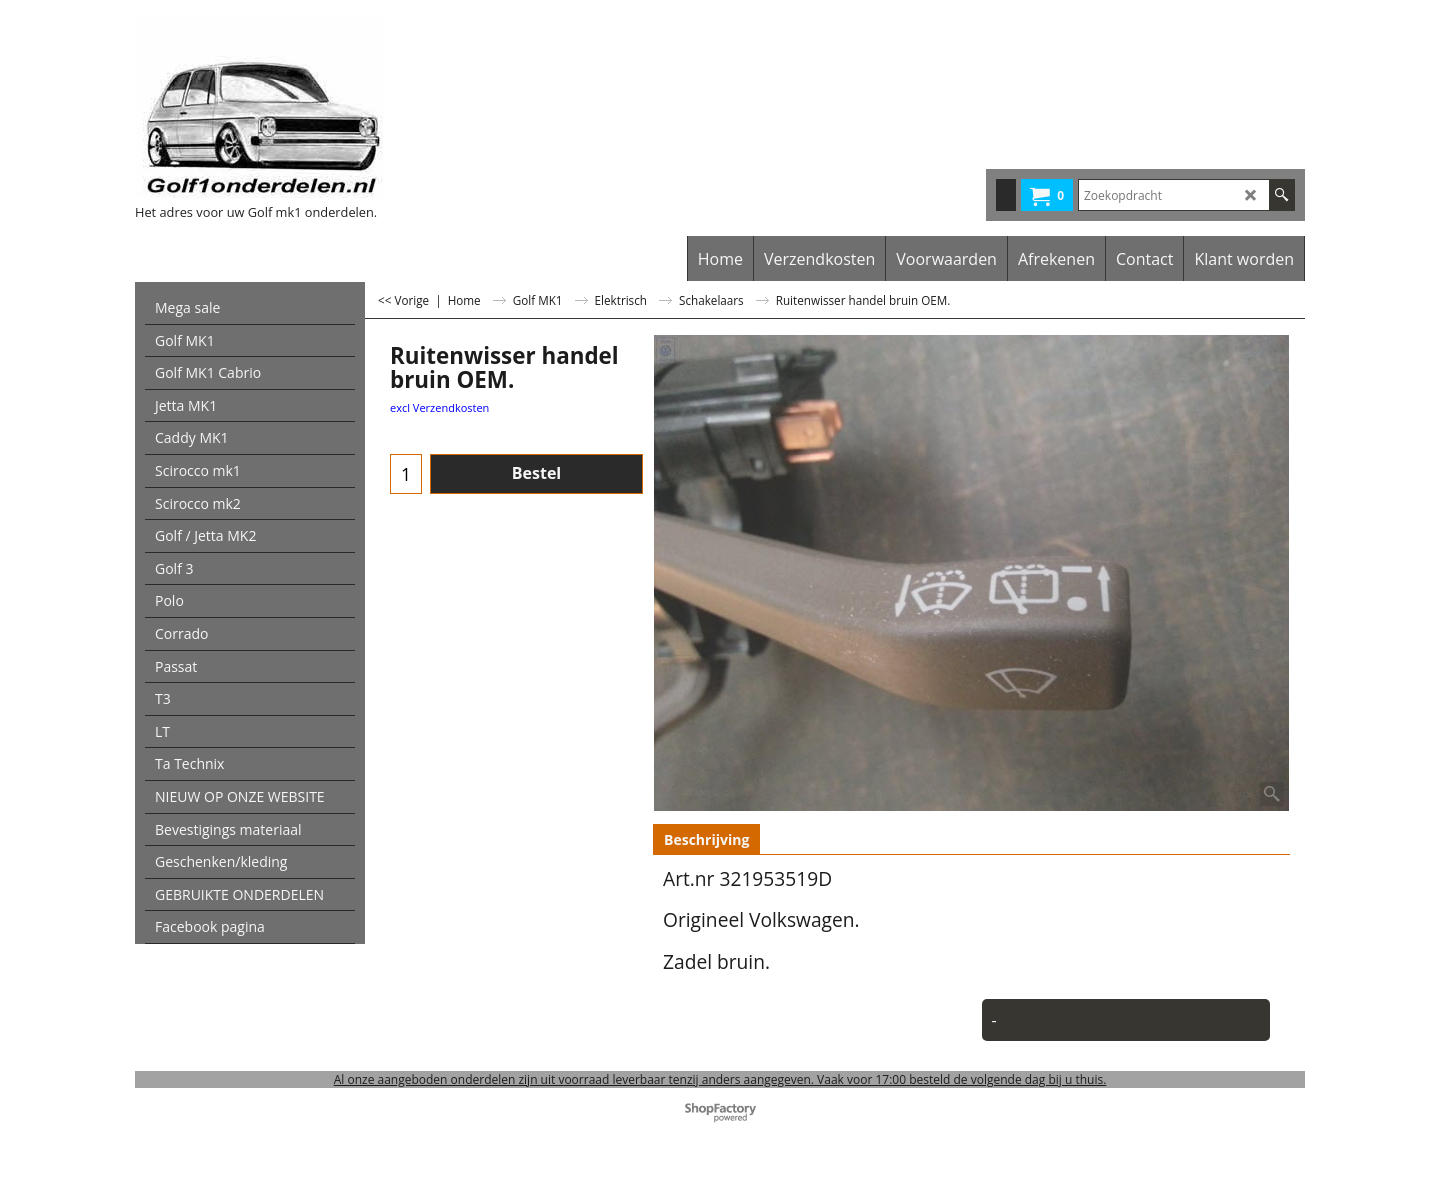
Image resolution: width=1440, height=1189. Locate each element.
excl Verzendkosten (439, 407)
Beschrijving (706, 839)
